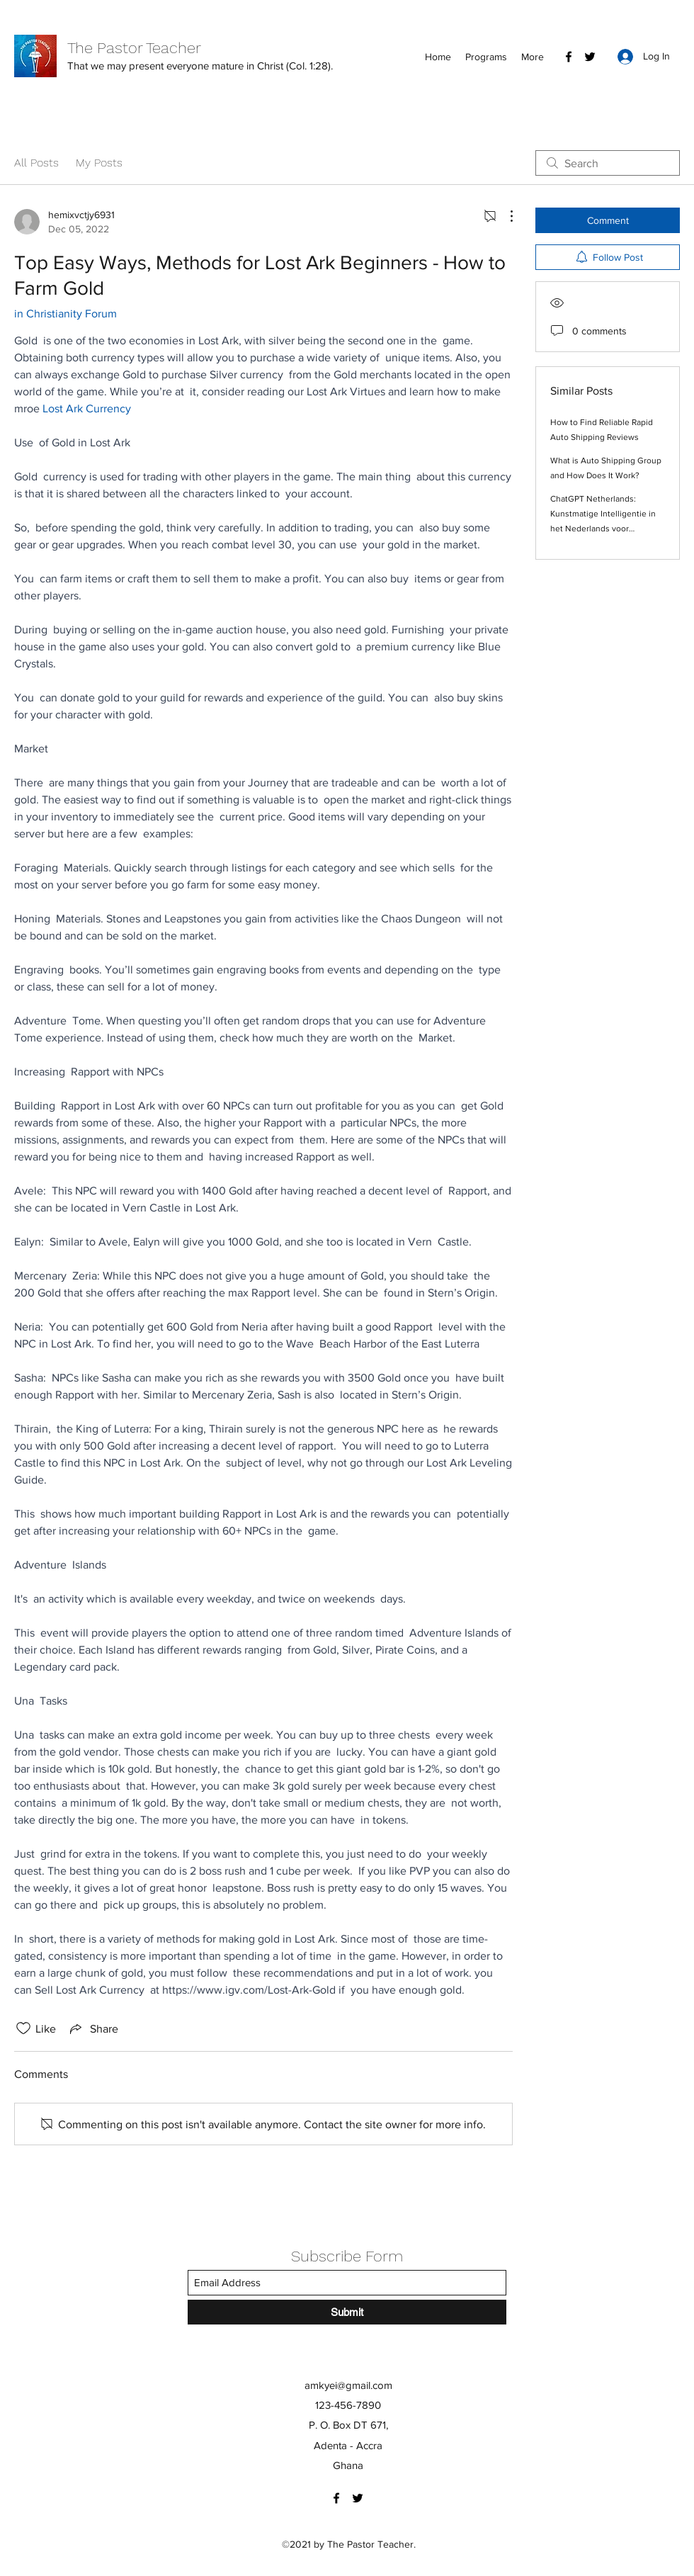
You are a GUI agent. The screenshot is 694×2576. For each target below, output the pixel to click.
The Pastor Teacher (134, 48)
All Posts (36, 162)
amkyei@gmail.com (348, 2385)
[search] (607, 163)
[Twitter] (590, 57)
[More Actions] (504, 216)
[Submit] (347, 2312)
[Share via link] (92, 2028)
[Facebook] (569, 57)
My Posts (99, 162)
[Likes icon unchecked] (23, 2028)
